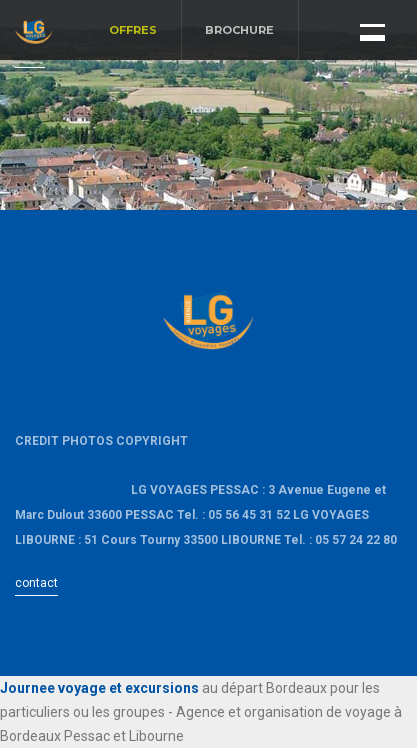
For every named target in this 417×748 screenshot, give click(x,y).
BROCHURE (239, 30)
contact (36, 583)
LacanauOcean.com (71, 490)
